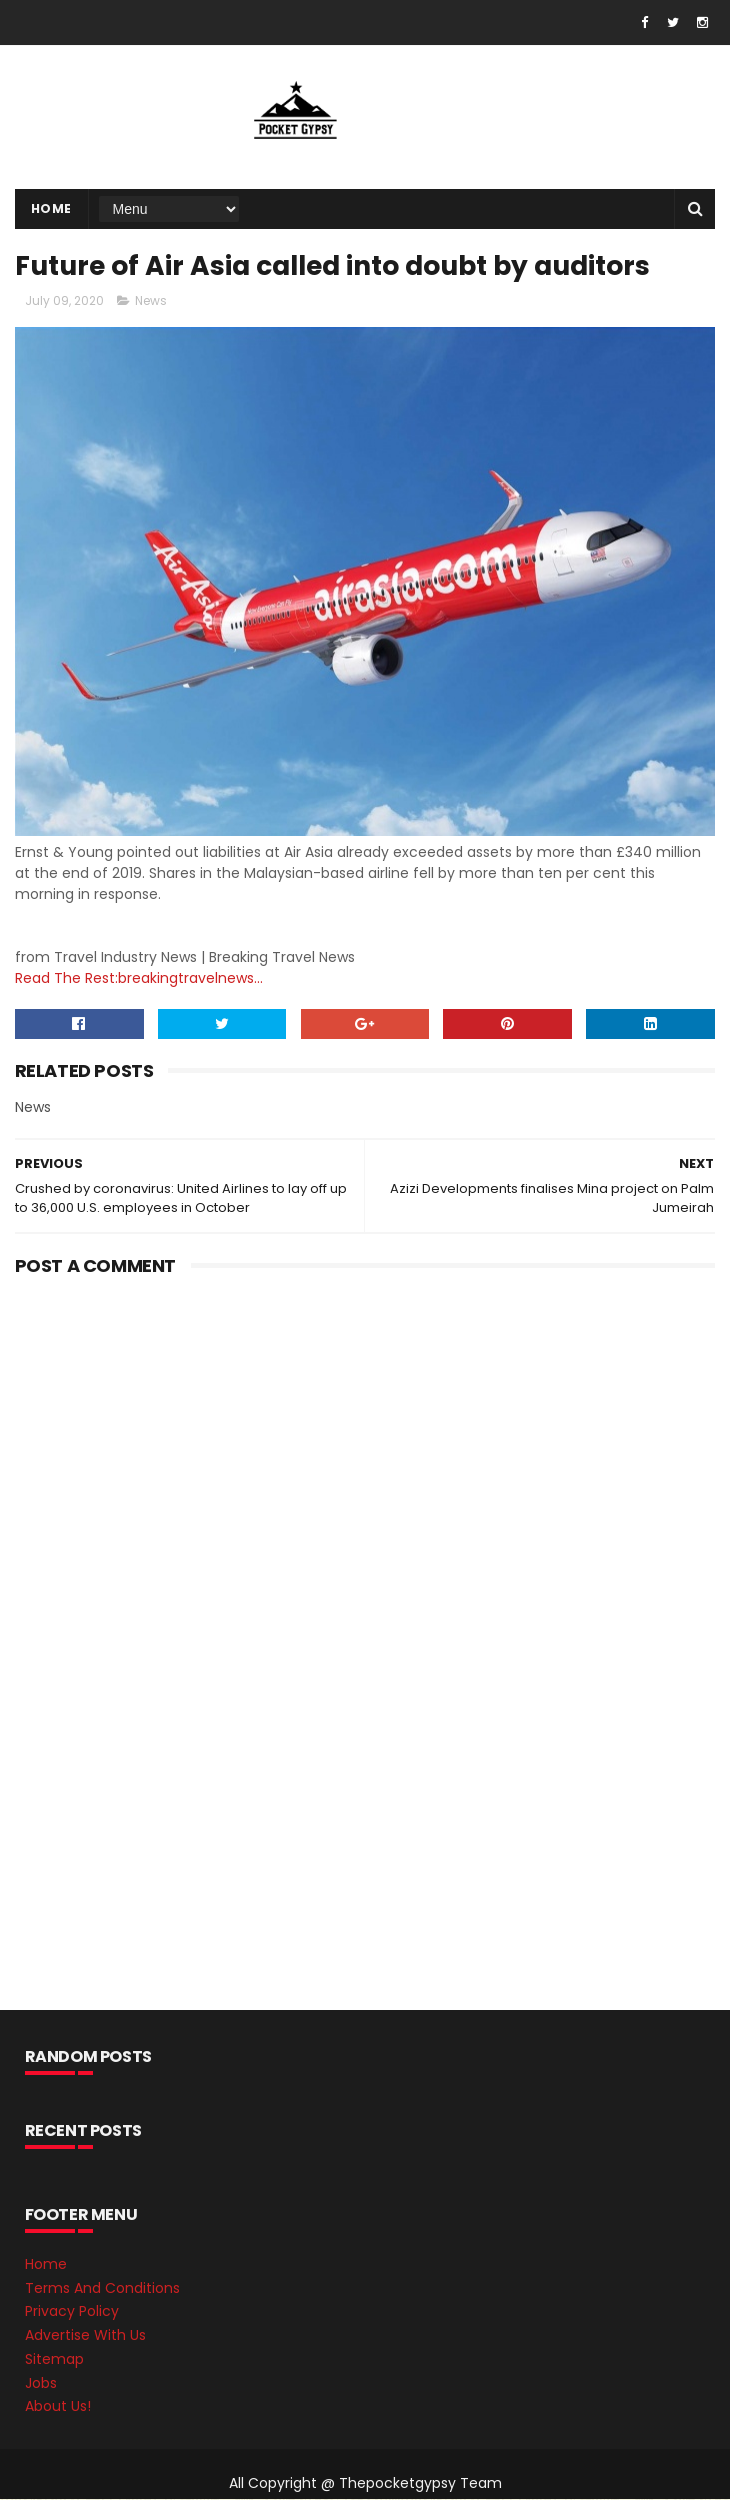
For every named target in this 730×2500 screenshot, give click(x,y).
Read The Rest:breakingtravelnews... (139, 979)
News (151, 302)
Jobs (41, 2384)
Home (51, 208)
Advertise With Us (85, 2337)
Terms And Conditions (102, 2289)
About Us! (58, 2408)
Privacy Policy (72, 2313)
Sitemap (54, 2360)
